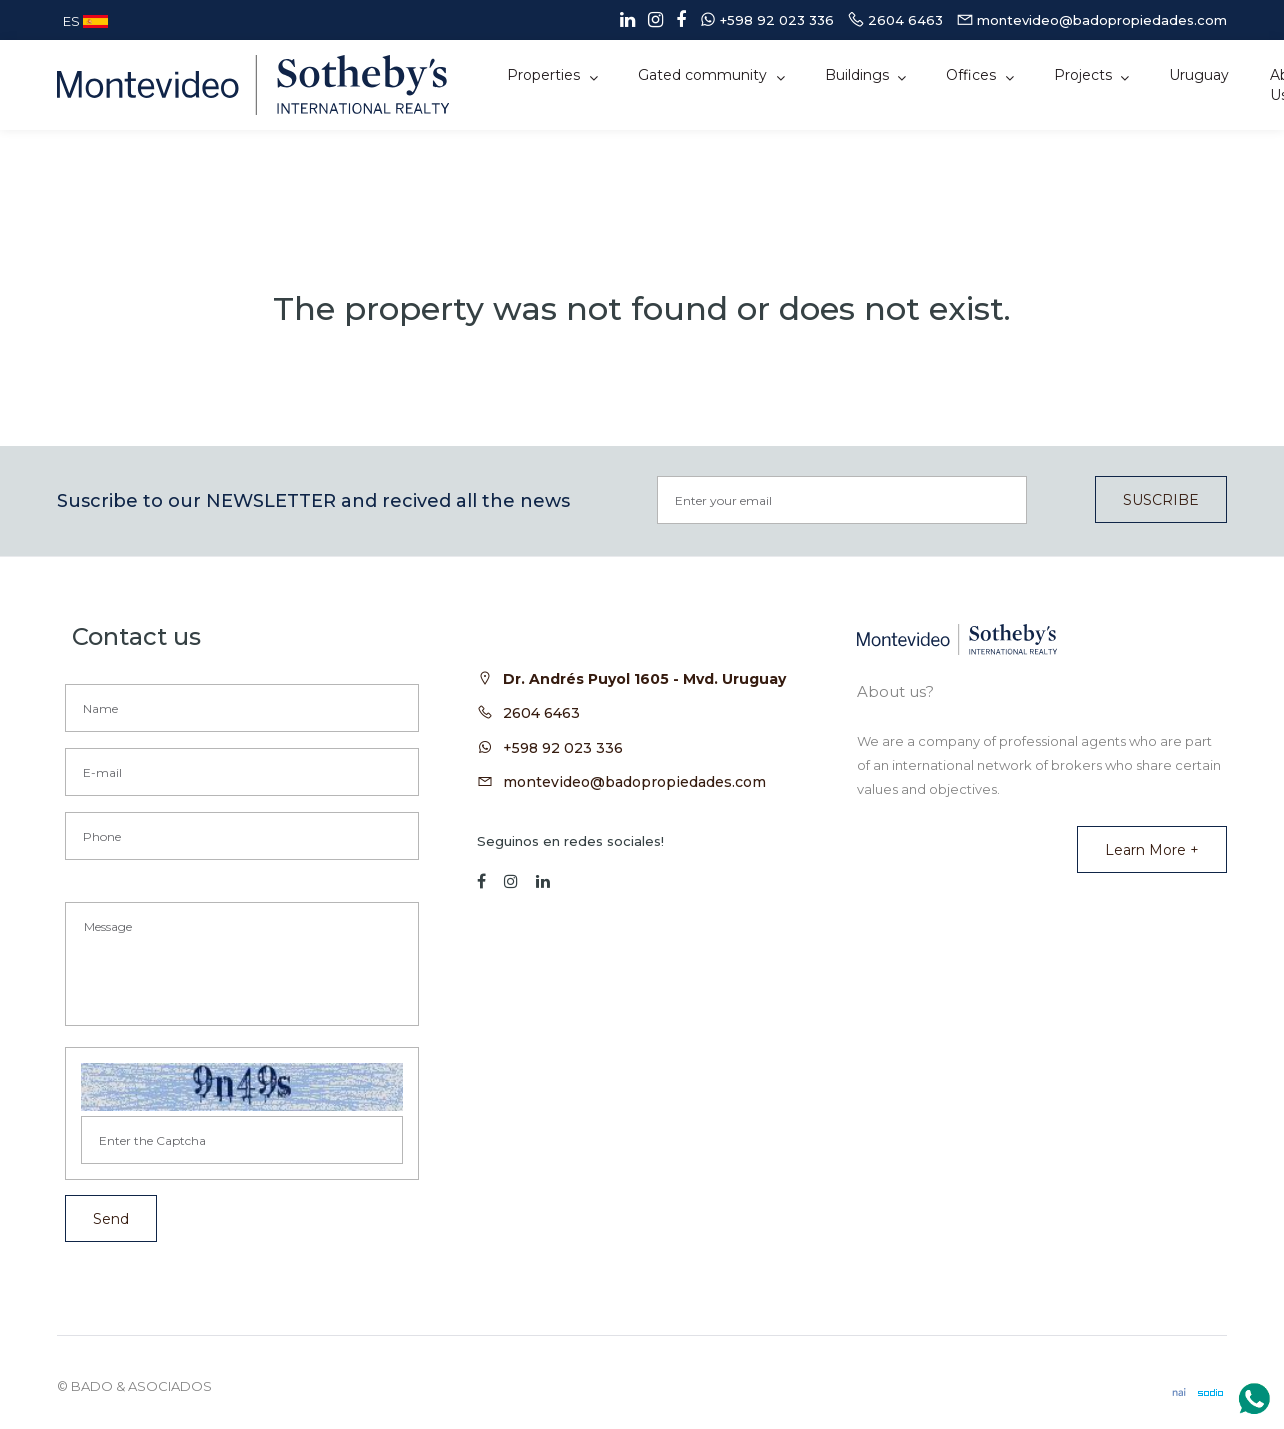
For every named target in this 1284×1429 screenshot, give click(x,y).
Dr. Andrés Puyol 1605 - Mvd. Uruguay (644, 679)
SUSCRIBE (1161, 500)
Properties (545, 75)
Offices (973, 75)
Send (111, 1219)
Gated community (704, 75)
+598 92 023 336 (563, 748)
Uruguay (1199, 75)
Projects (1085, 75)
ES (85, 21)
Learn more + (1152, 850)
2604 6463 (541, 713)
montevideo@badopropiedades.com (634, 782)
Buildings (859, 75)
